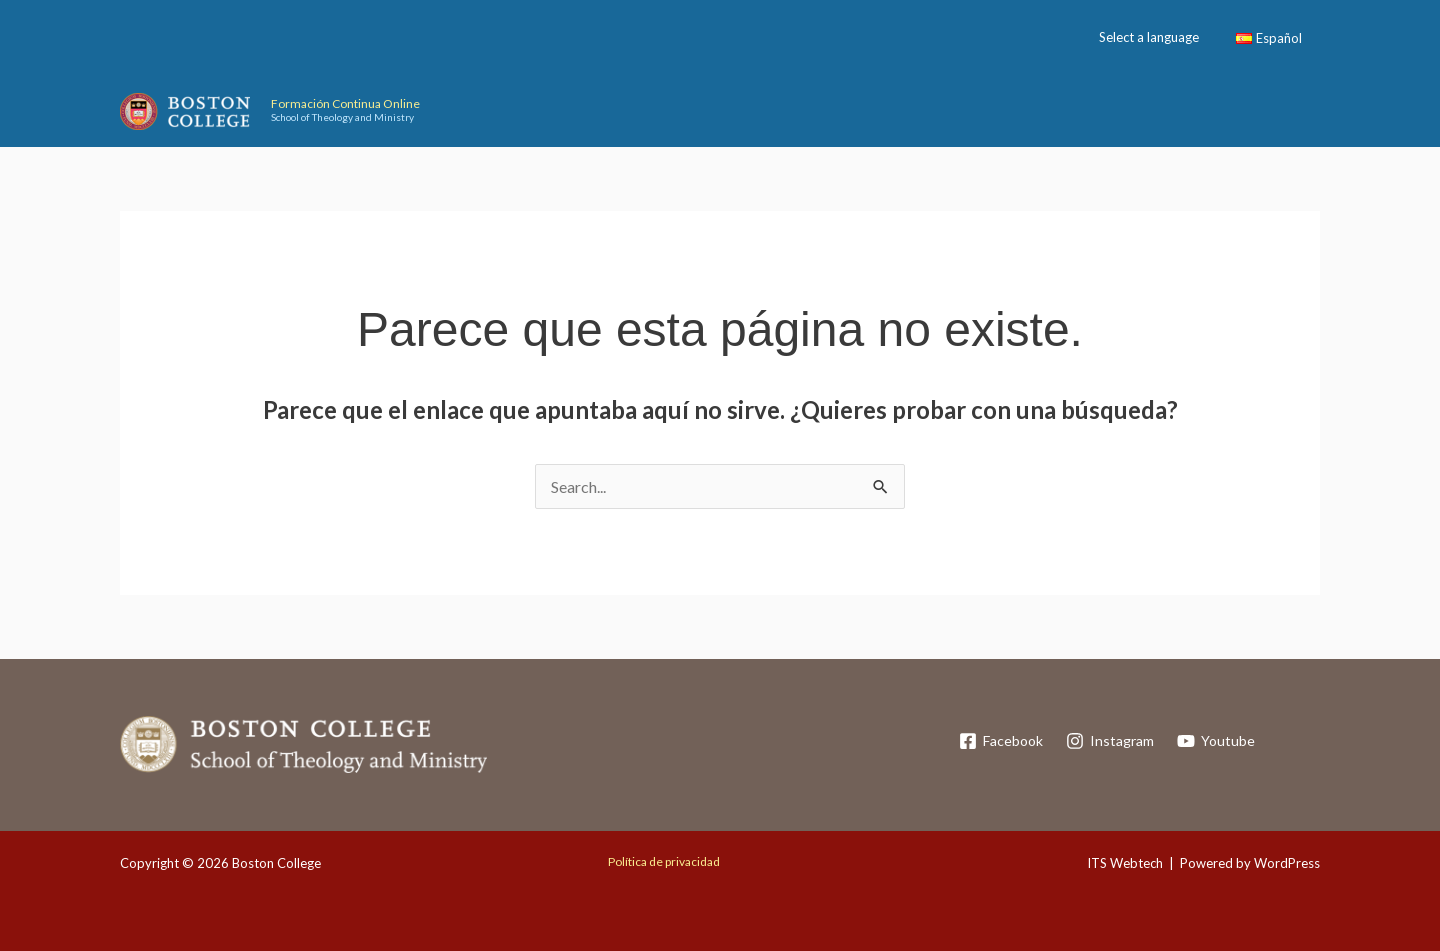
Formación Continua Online (345, 103)
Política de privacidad (664, 861)
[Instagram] (1110, 741)
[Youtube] (1216, 741)
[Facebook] (1000, 741)
